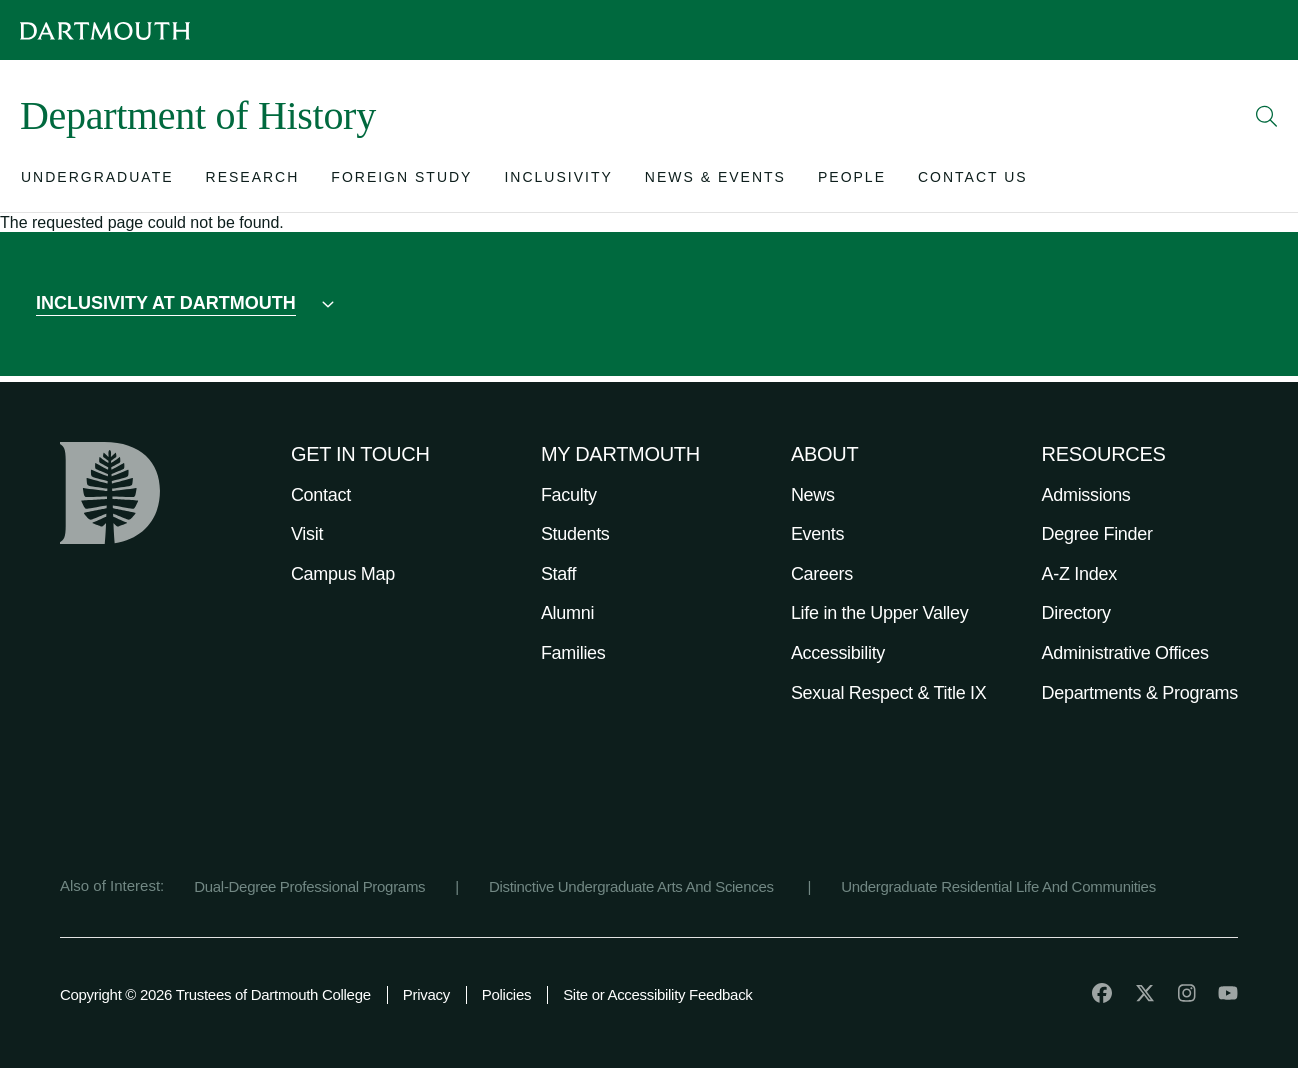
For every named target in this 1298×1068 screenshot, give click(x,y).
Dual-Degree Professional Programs (309, 886)
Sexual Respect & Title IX (889, 693)
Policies (506, 994)
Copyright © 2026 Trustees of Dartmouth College (215, 994)
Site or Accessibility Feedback (657, 994)
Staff (558, 574)
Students (575, 534)
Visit (307, 534)
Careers (822, 574)
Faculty (569, 495)
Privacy (426, 994)
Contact (321, 495)
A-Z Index (1079, 574)
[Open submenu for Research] (253, 181)
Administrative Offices (1125, 653)
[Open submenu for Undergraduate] (97, 181)
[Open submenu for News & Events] (715, 181)
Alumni (567, 613)
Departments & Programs (1140, 693)
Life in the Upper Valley (880, 613)
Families (573, 653)
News (813, 495)
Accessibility (838, 653)
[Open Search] (1267, 116)
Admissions (1086, 495)
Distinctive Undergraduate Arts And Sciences (633, 886)
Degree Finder (1097, 534)
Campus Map (343, 574)
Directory (1076, 613)
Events (817, 534)
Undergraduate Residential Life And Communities (998, 886)
